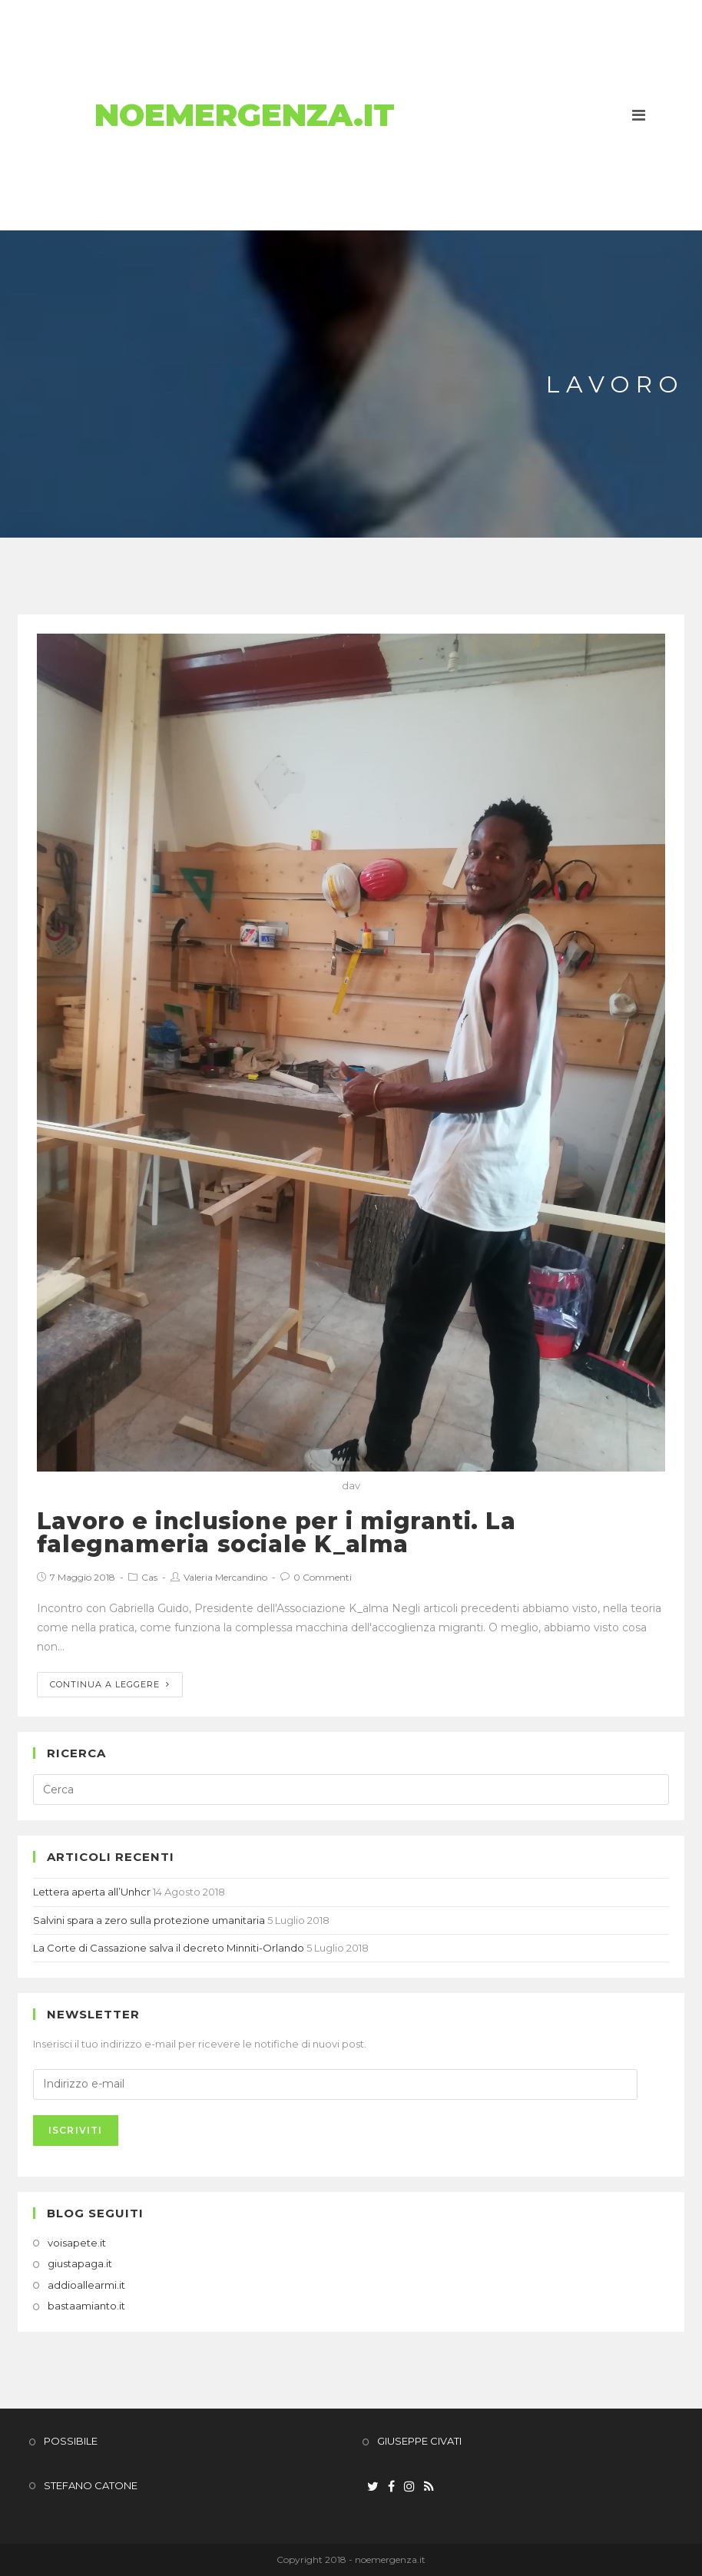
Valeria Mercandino (225, 1577)
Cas (149, 1577)
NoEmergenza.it (244, 115)
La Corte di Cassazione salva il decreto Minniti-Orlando (168, 1948)
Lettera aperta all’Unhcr (92, 1892)
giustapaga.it (80, 2263)
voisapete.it (77, 2243)
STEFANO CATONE (90, 2485)
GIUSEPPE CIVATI (419, 2441)
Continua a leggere (110, 1684)
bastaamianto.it (86, 2306)
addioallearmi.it (86, 2285)
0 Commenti (322, 1577)
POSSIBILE (71, 2441)
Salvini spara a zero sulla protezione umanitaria (149, 1920)
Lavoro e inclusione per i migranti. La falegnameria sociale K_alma (276, 1532)
